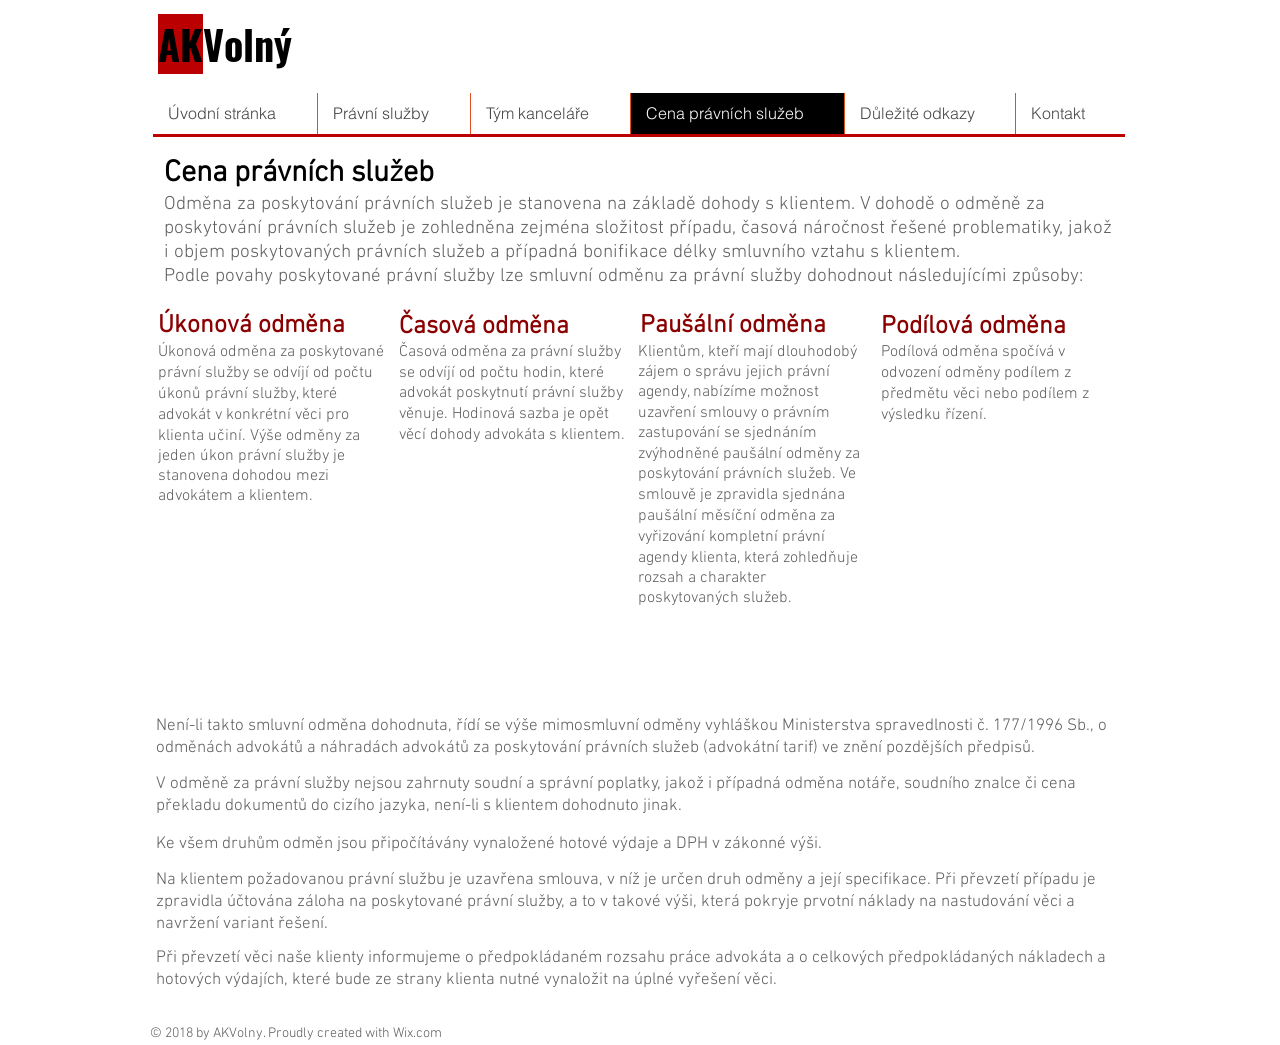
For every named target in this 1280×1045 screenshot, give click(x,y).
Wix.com (417, 1033)
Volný (225, 44)
